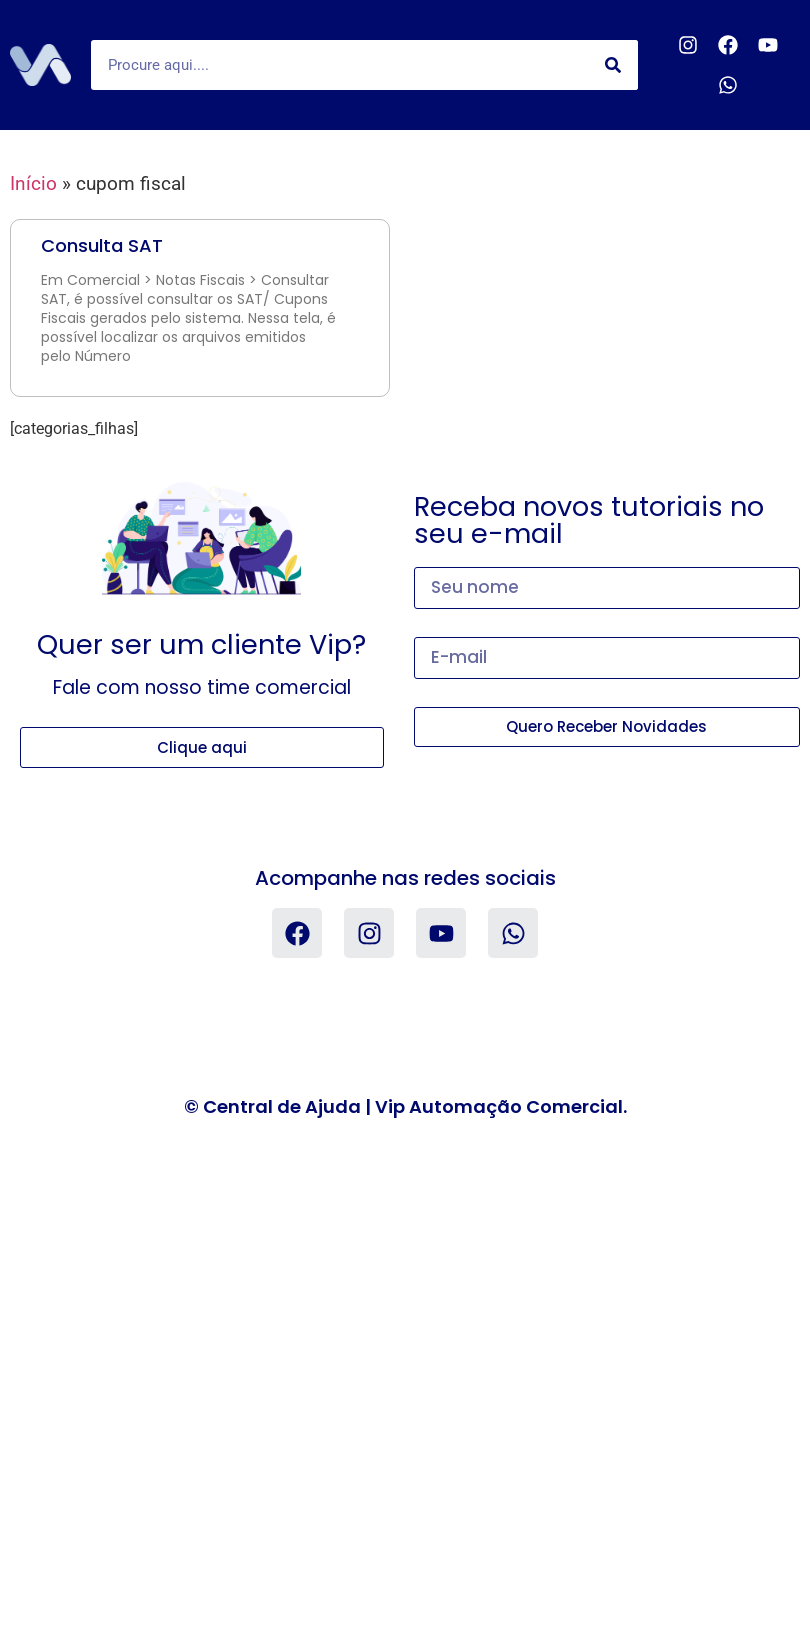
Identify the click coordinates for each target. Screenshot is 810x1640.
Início (33, 183)
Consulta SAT (102, 245)
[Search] (613, 65)
